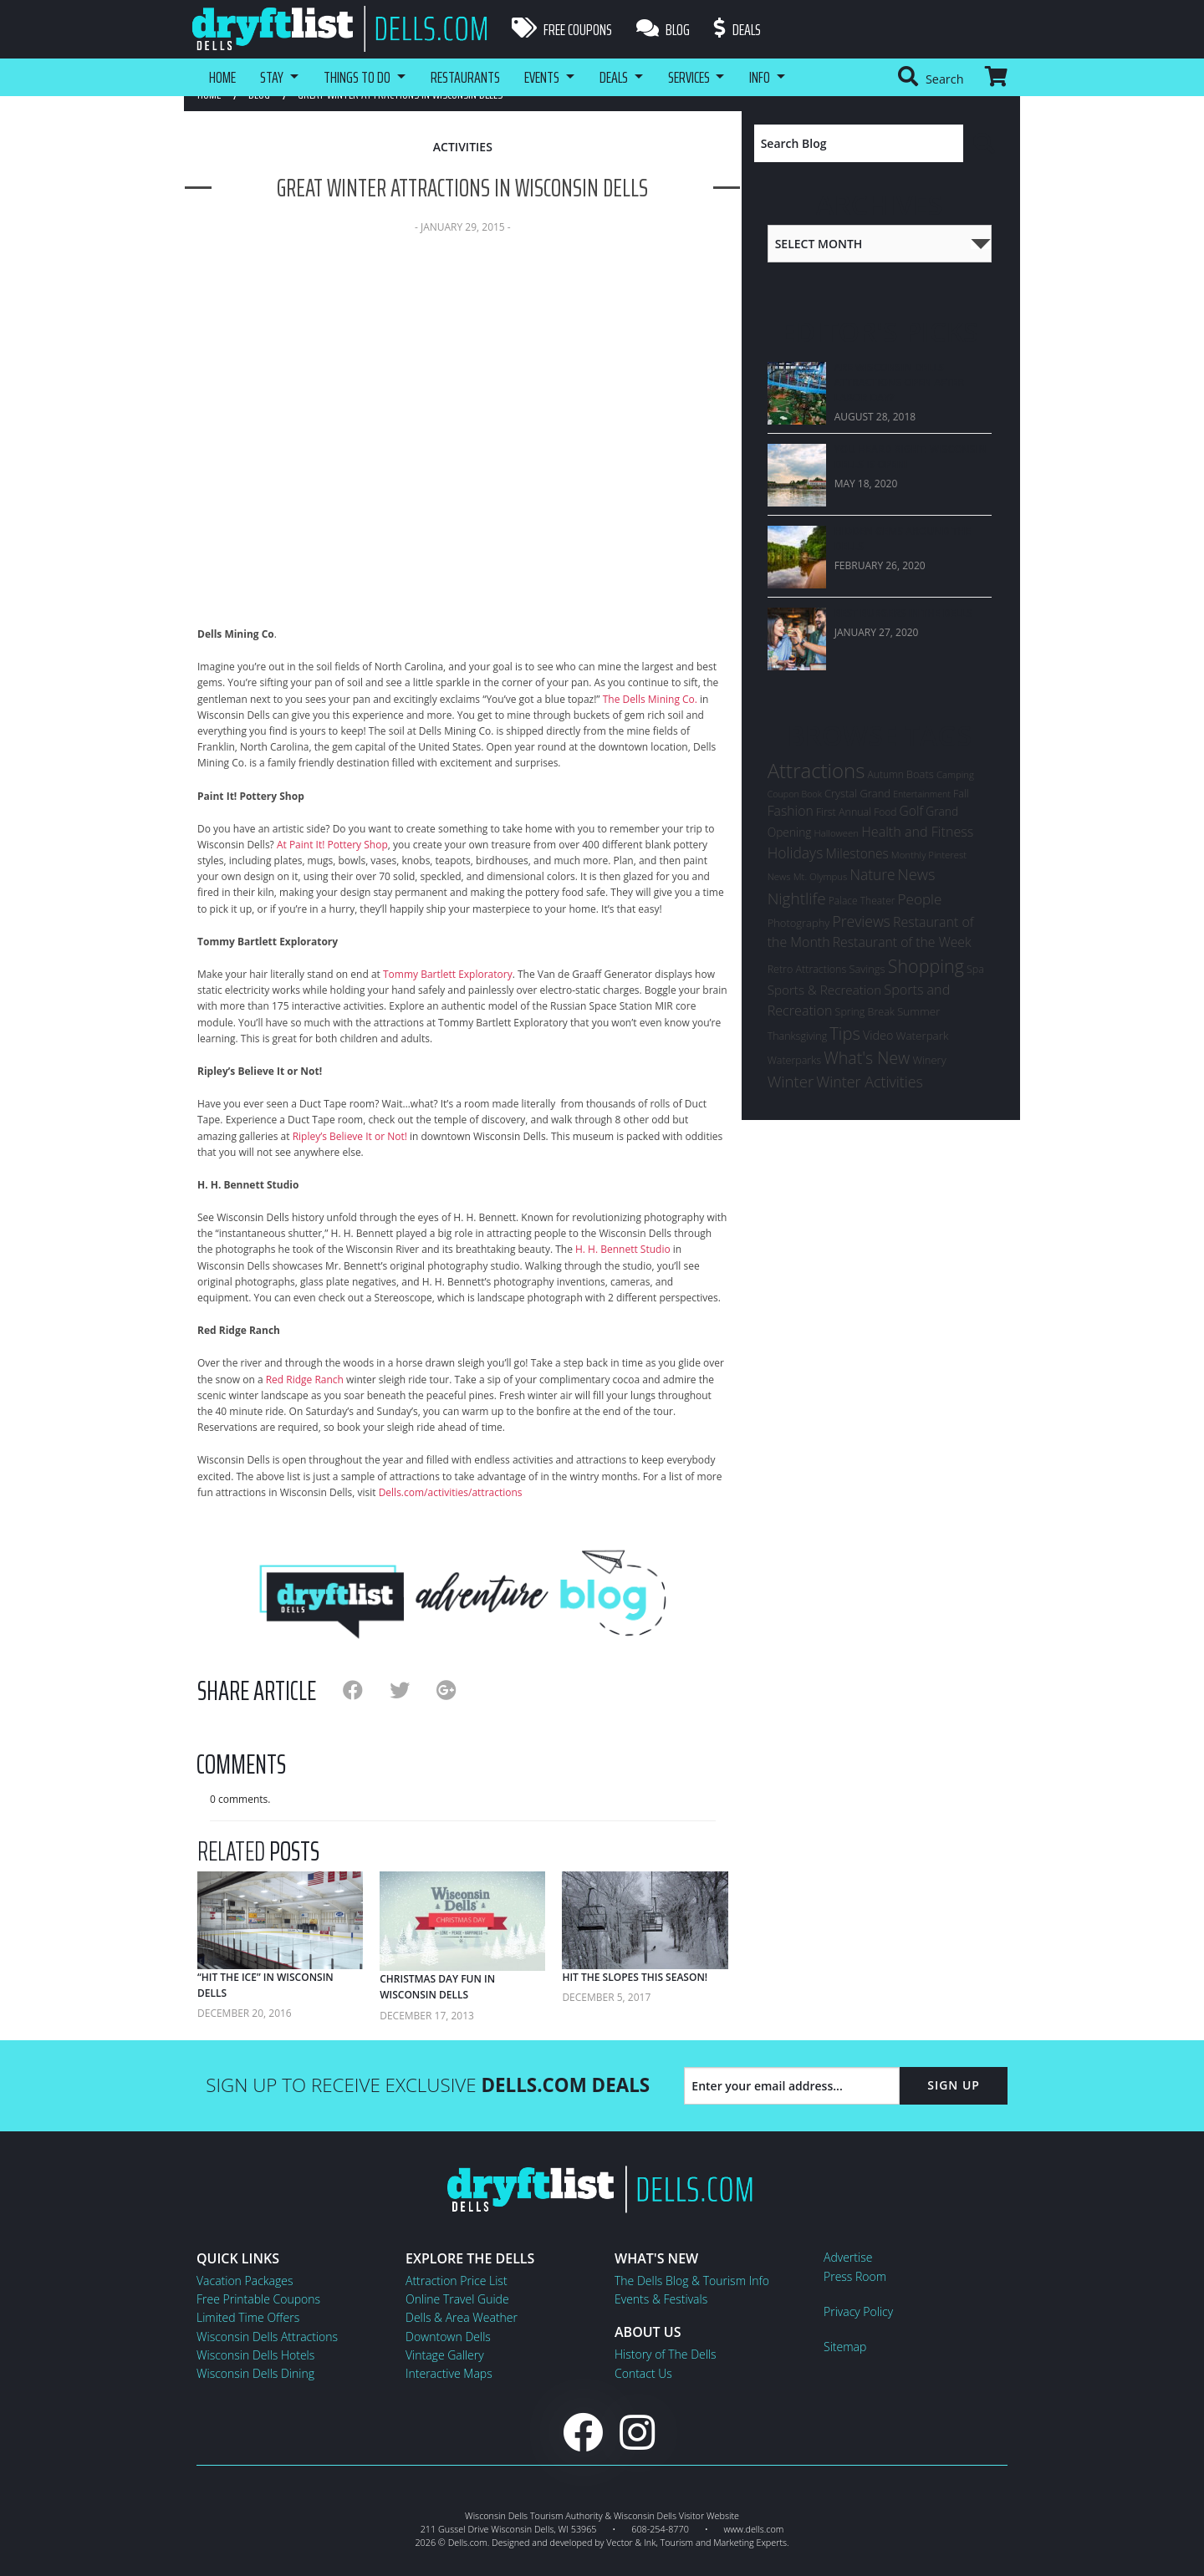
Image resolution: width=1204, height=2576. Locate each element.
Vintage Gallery (445, 2355)
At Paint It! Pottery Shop (332, 844)
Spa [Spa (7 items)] (975, 969)
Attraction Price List (457, 2280)
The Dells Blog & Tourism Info (692, 2280)
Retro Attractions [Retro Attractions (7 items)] (807, 969)
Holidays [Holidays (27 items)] (796, 853)
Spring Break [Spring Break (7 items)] (865, 1012)
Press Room (855, 2276)
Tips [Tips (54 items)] (844, 1033)
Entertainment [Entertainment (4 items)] (922, 794)
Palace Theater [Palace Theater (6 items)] (862, 900)
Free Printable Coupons (258, 2299)
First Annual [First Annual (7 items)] (843, 812)
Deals (739, 29)
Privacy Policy (858, 2311)
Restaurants (469, 76)
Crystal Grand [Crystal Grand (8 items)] (857, 793)
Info (770, 76)
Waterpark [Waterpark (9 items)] (922, 1035)
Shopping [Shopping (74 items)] (926, 966)
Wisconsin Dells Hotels (255, 2355)
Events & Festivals (661, 2299)
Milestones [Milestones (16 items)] (856, 853)
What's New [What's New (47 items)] (867, 1057)
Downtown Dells (448, 2336)
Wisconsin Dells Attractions (267, 2336)
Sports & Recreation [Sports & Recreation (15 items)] (825, 989)
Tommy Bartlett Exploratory (448, 974)
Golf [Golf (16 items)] (911, 811)
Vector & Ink (631, 2542)
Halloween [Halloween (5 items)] (836, 833)
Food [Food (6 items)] (885, 812)
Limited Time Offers (247, 2317)
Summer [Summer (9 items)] (918, 1011)
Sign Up (953, 2085)
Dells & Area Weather (462, 2317)
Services (697, 76)
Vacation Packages (244, 2280)
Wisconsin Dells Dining (255, 2373)
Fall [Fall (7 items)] (961, 794)
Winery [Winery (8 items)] (929, 1059)
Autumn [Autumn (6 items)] (886, 774)
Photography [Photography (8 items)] (799, 922)
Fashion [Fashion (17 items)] (791, 811)
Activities (462, 147)
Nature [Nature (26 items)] (872, 874)
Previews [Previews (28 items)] (861, 921)
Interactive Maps (449, 2373)
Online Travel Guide (457, 2299)
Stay (272, 76)
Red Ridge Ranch (305, 1379)
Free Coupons (562, 29)
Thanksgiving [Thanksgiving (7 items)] (797, 1036)
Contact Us (643, 2373)
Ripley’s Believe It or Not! (350, 1136)
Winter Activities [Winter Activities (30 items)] (869, 1082)
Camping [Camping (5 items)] (955, 774)
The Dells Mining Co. (650, 699)
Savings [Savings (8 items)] (867, 968)
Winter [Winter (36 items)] (791, 1081)
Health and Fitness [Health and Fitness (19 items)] (917, 831)
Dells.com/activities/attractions (451, 1492)
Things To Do (359, 76)
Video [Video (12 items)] (878, 1035)
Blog (664, 29)
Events (546, 76)
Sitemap (845, 2347)
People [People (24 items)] (920, 899)
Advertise (848, 2257)
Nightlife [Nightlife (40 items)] (797, 898)
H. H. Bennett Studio (623, 1249)
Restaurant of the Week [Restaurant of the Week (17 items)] (902, 942)
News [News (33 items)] (917, 874)
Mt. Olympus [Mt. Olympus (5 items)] (820, 876)
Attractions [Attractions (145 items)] (816, 770)
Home (222, 76)
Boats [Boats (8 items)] (920, 773)
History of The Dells (666, 2354)
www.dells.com (754, 2529)
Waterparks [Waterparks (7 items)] (794, 1060)
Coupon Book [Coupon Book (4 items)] (795, 794)
